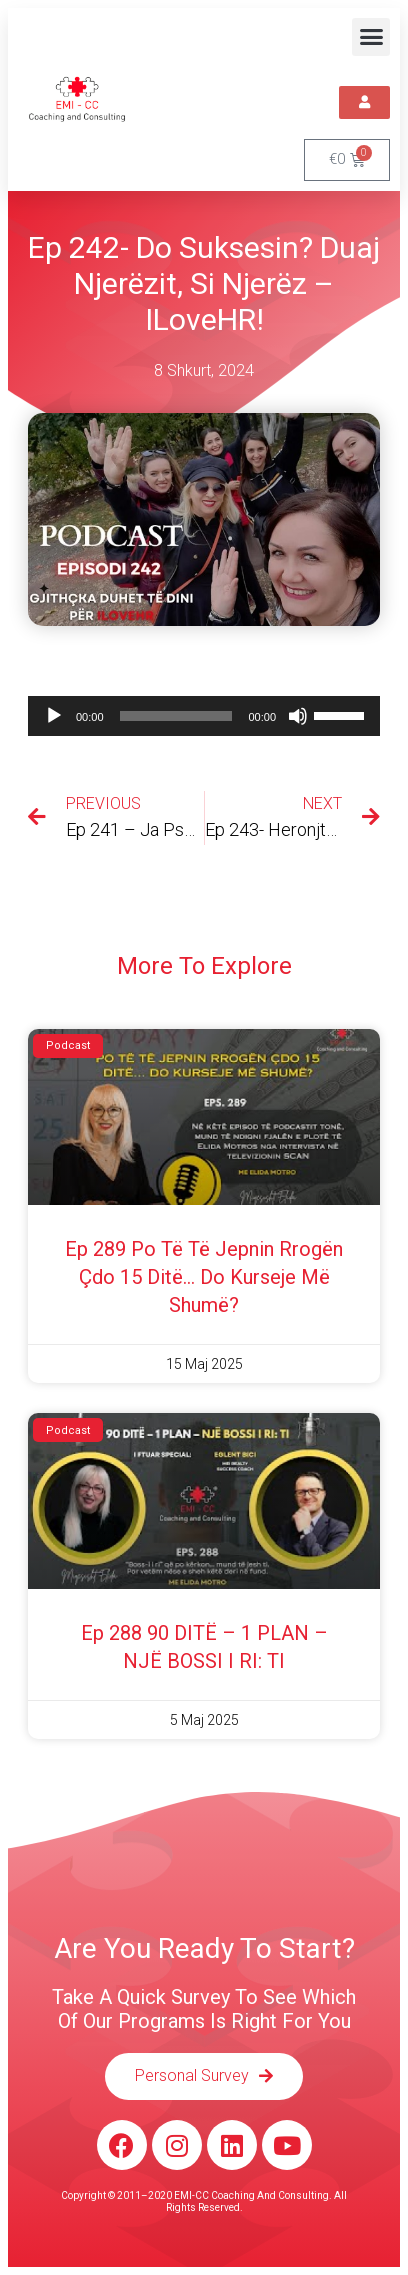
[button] (371, 37)
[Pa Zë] (298, 716)
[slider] (176, 716)
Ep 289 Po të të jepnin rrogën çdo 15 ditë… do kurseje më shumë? (204, 1277)
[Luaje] (54, 716)
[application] (204, 716)
